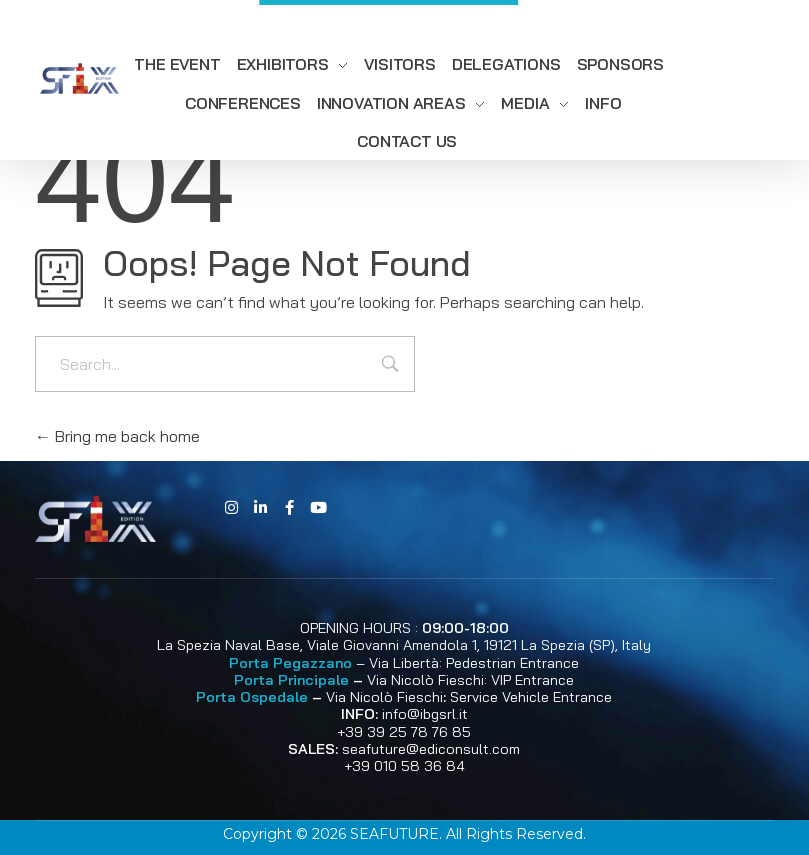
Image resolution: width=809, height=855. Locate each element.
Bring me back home (117, 436)
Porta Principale (291, 680)
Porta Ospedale (252, 697)
